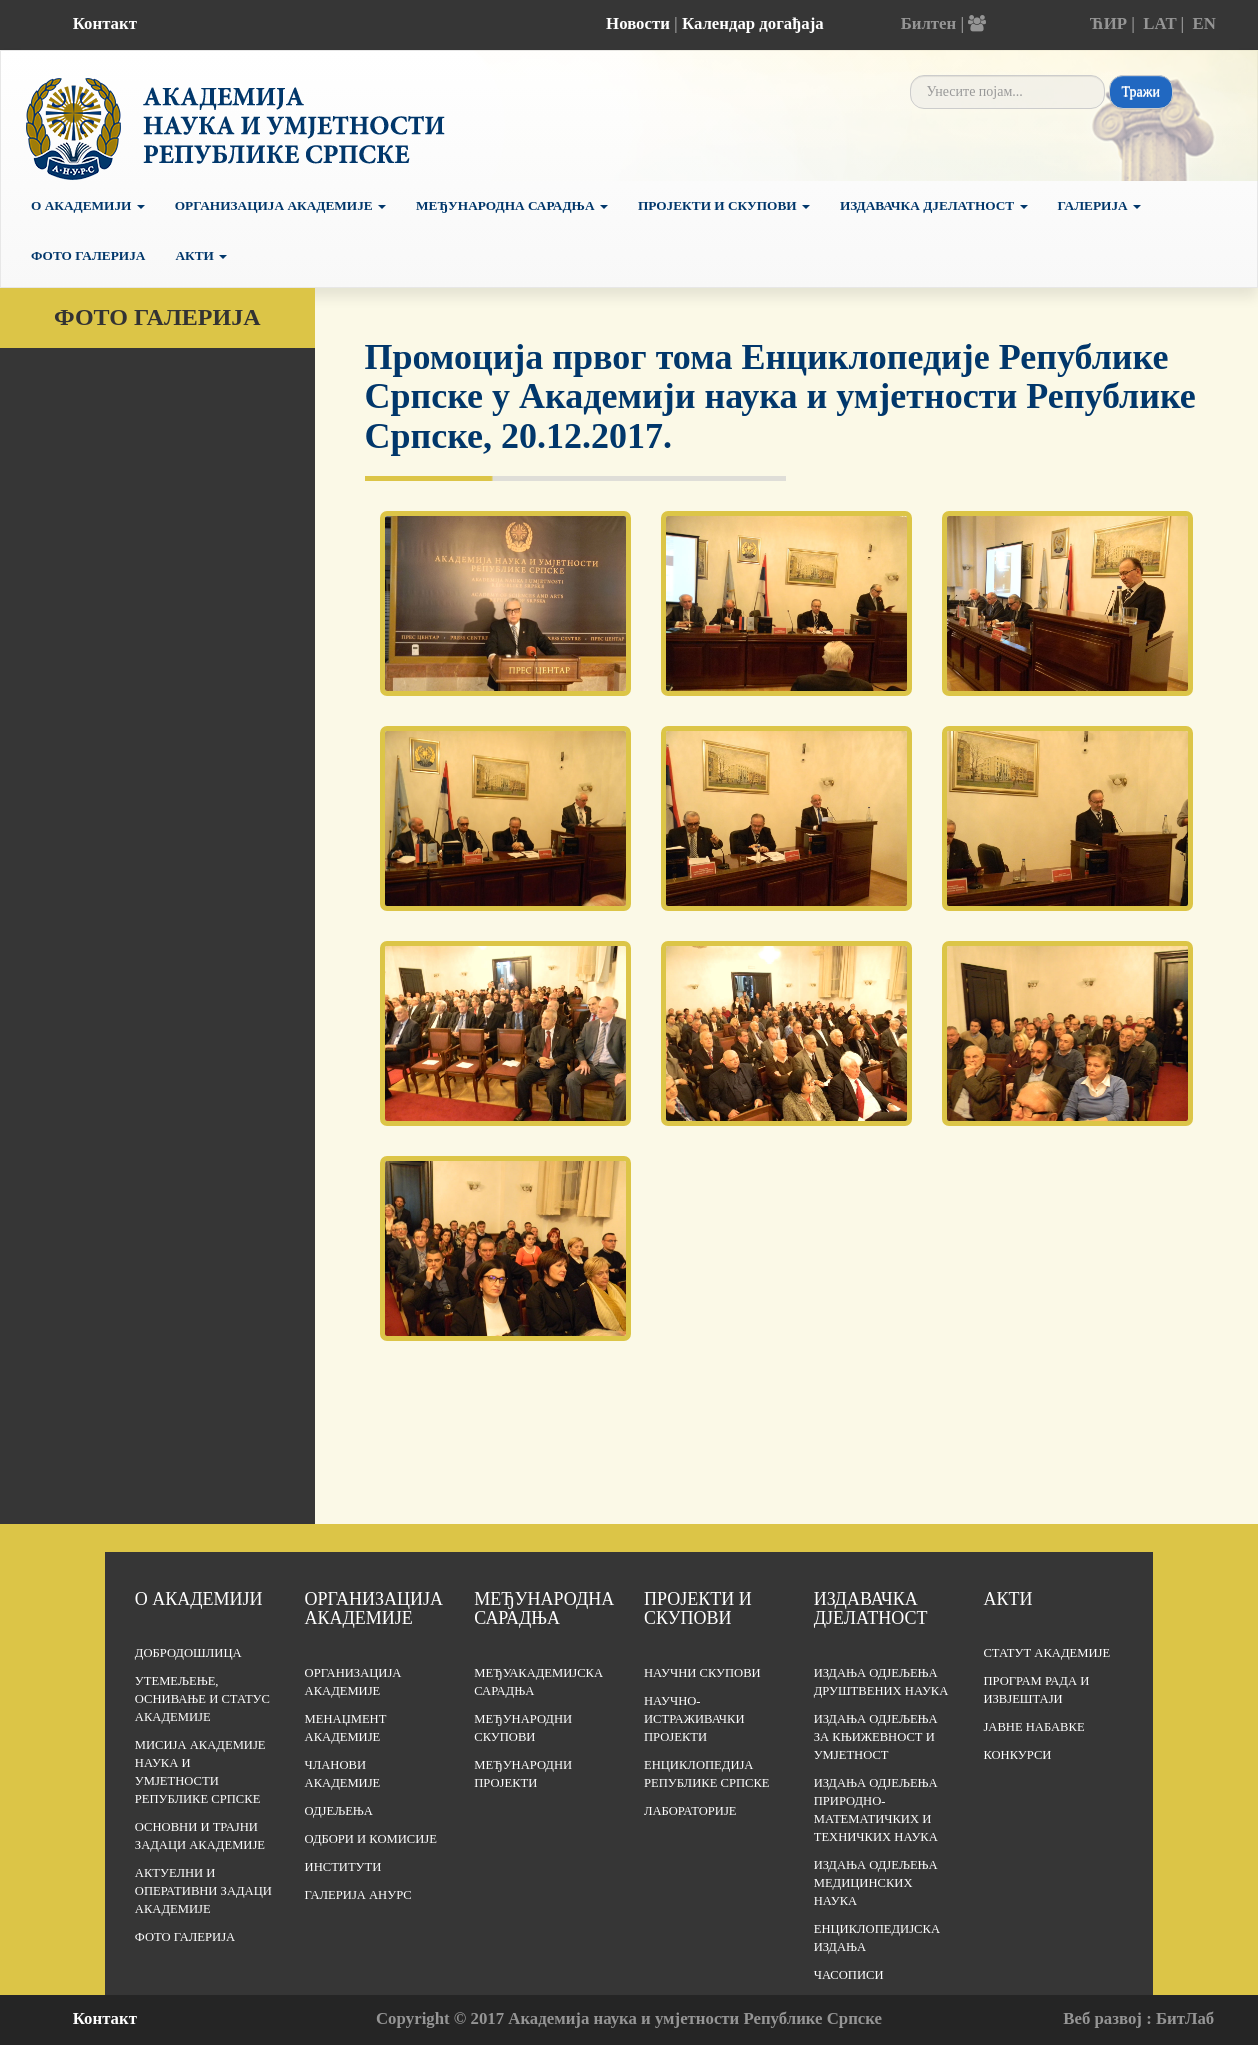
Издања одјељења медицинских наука (876, 1883)
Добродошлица (188, 1653)
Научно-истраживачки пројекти (694, 1719)
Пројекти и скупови (724, 205)
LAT (1159, 23)
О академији (88, 205)
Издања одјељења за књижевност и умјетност (876, 1737)
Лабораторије (690, 1811)
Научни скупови (702, 1673)
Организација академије (374, 1609)
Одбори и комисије (371, 1839)
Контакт (105, 23)
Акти (201, 255)
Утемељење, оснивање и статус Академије (202, 1699)
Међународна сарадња (512, 205)
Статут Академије (1046, 1653)
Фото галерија (88, 255)
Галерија (1099, 205)
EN (1204, 23)
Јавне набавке (1033, 1727)
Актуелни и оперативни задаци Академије (203, 1891)
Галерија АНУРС (358, 1895)
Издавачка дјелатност (934, 205)
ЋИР (1108, 23)
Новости (638, 23)
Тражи (1141, 91)
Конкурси (1017, 1755)
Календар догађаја (753, 23)
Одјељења (339, 1811)
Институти (343, 1867)
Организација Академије (280, 205)
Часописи (849, 1975)
